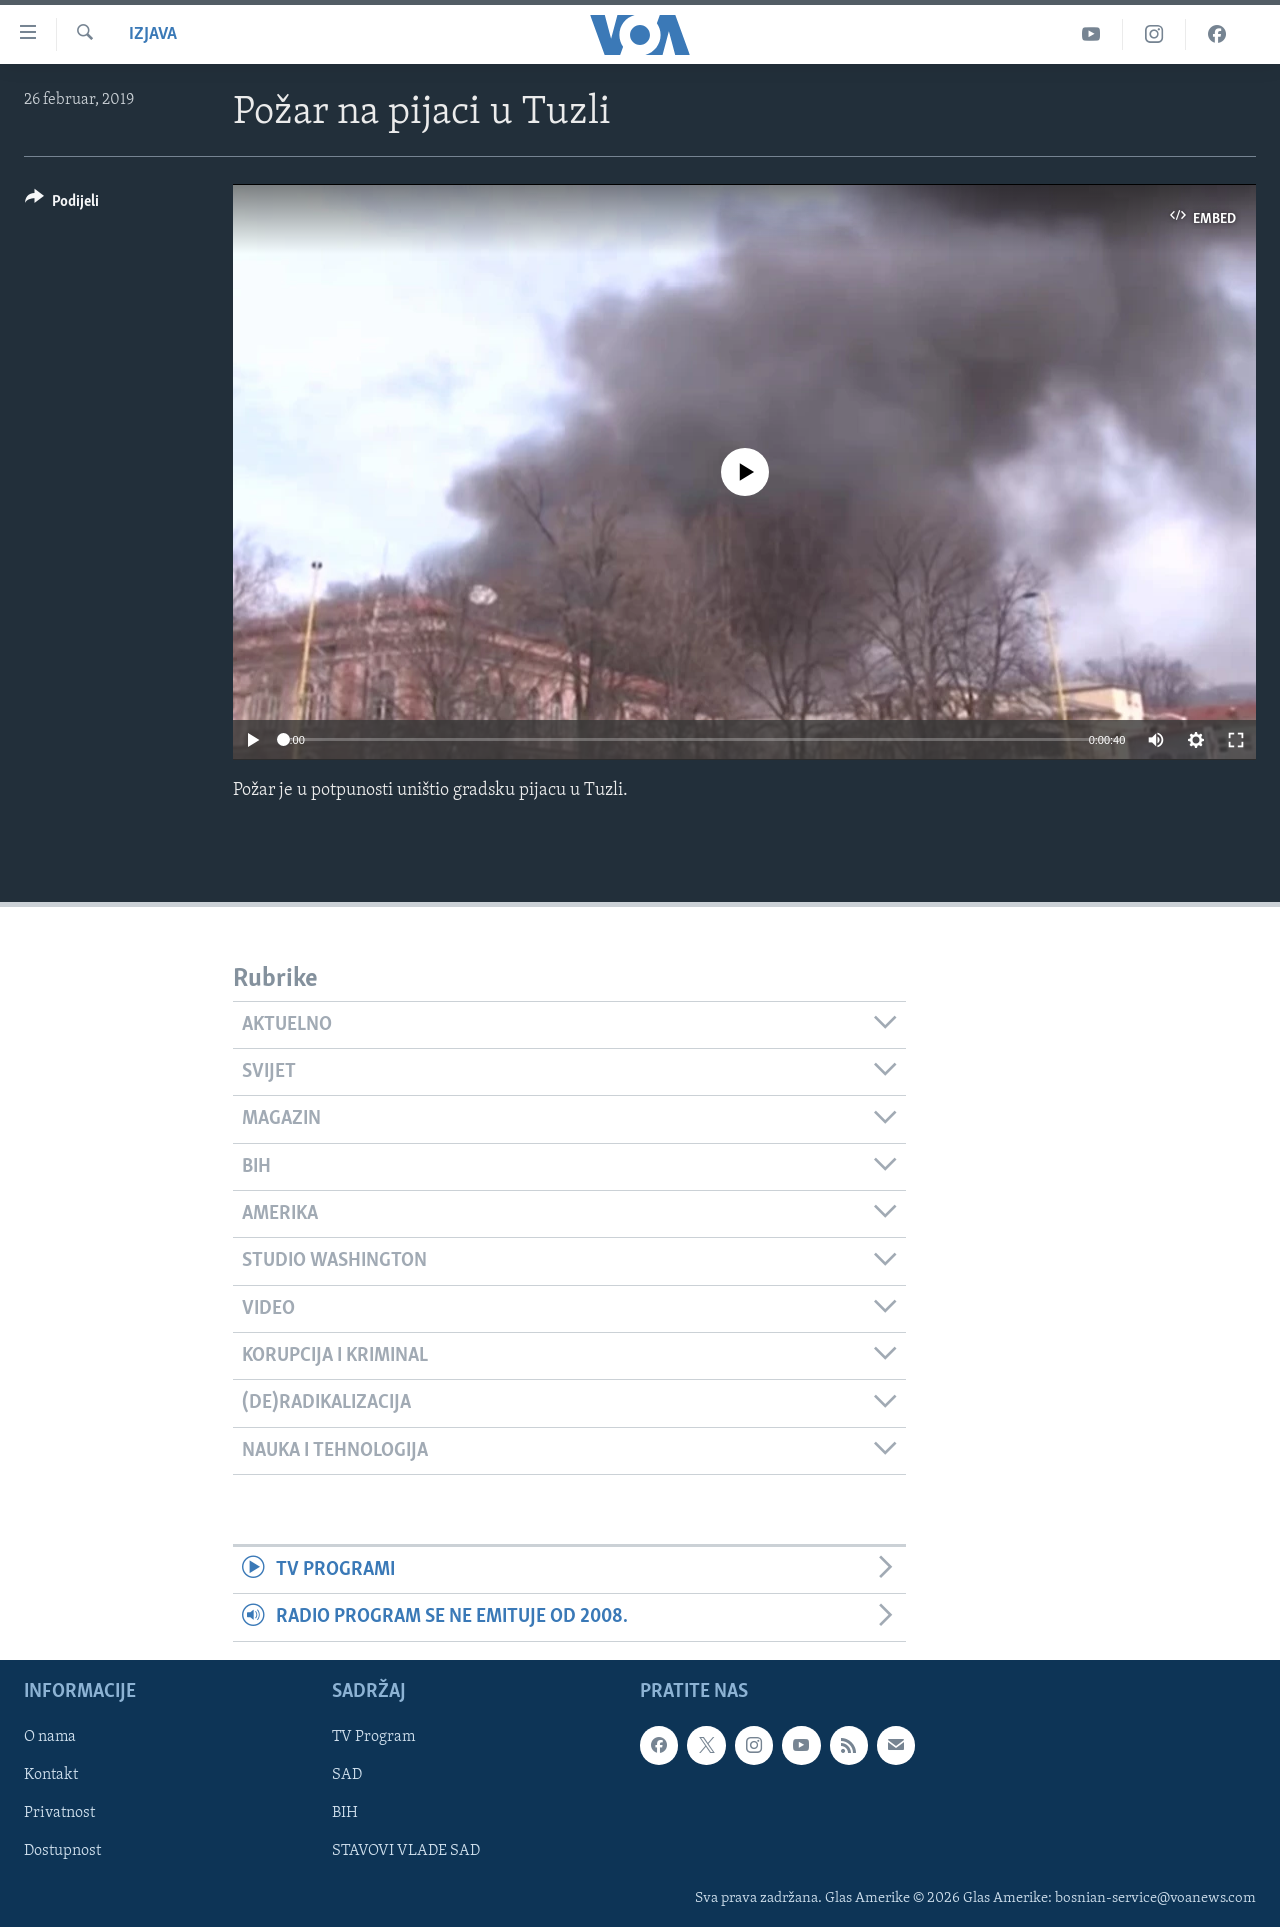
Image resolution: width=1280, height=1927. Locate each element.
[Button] (62, 204)
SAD (347, 1775)
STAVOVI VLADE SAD (406, 1851)
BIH (345, 1813)
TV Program (373, 1737)
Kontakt (51, 1775)
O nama (50, 1737)
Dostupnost (62, 1851)
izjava (153, 34)
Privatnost (59, 1813)
